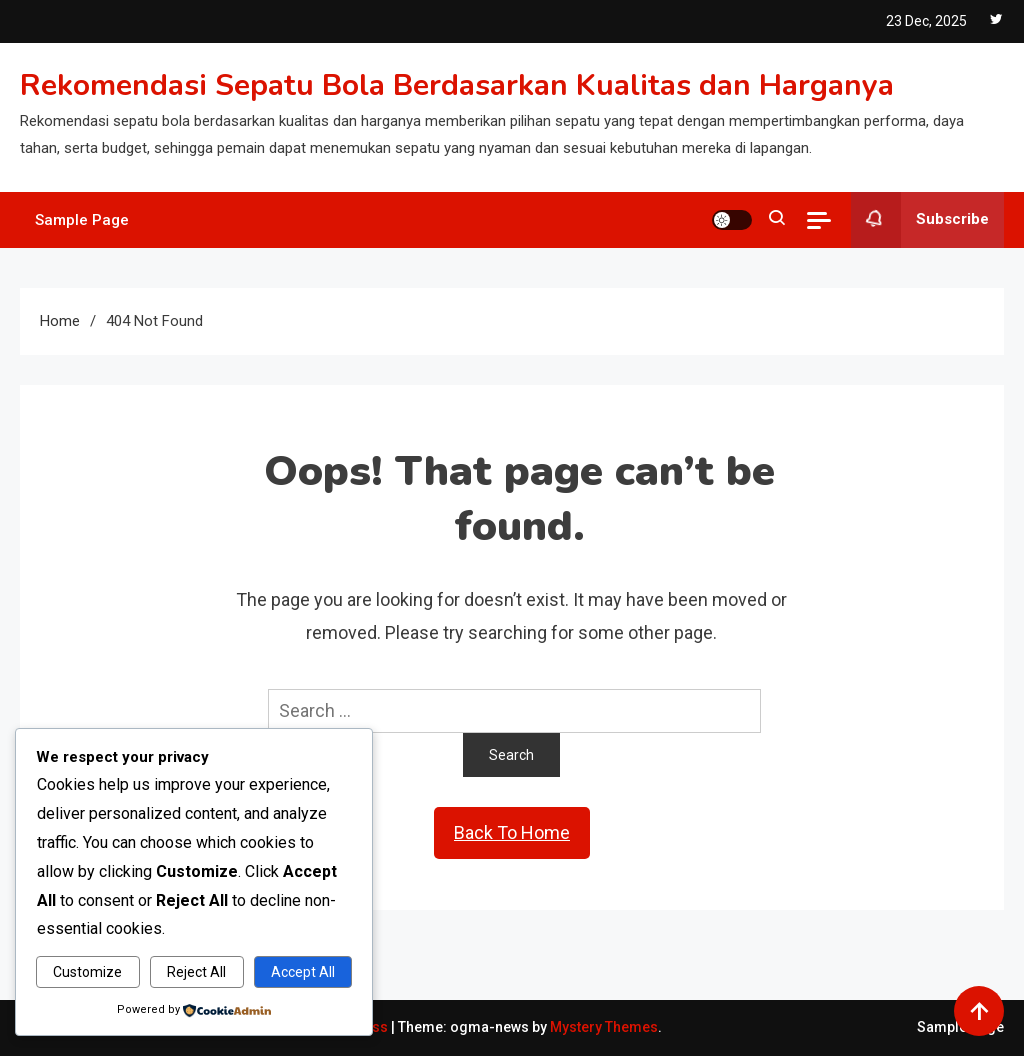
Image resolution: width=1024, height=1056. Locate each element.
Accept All (303, 972)
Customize (87, 972)
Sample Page (82, 220)
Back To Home (512, 832)
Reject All (196, 972)
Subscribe (920, 220)
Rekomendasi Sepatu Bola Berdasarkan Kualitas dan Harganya (457, 85)
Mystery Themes (604, 1027)
